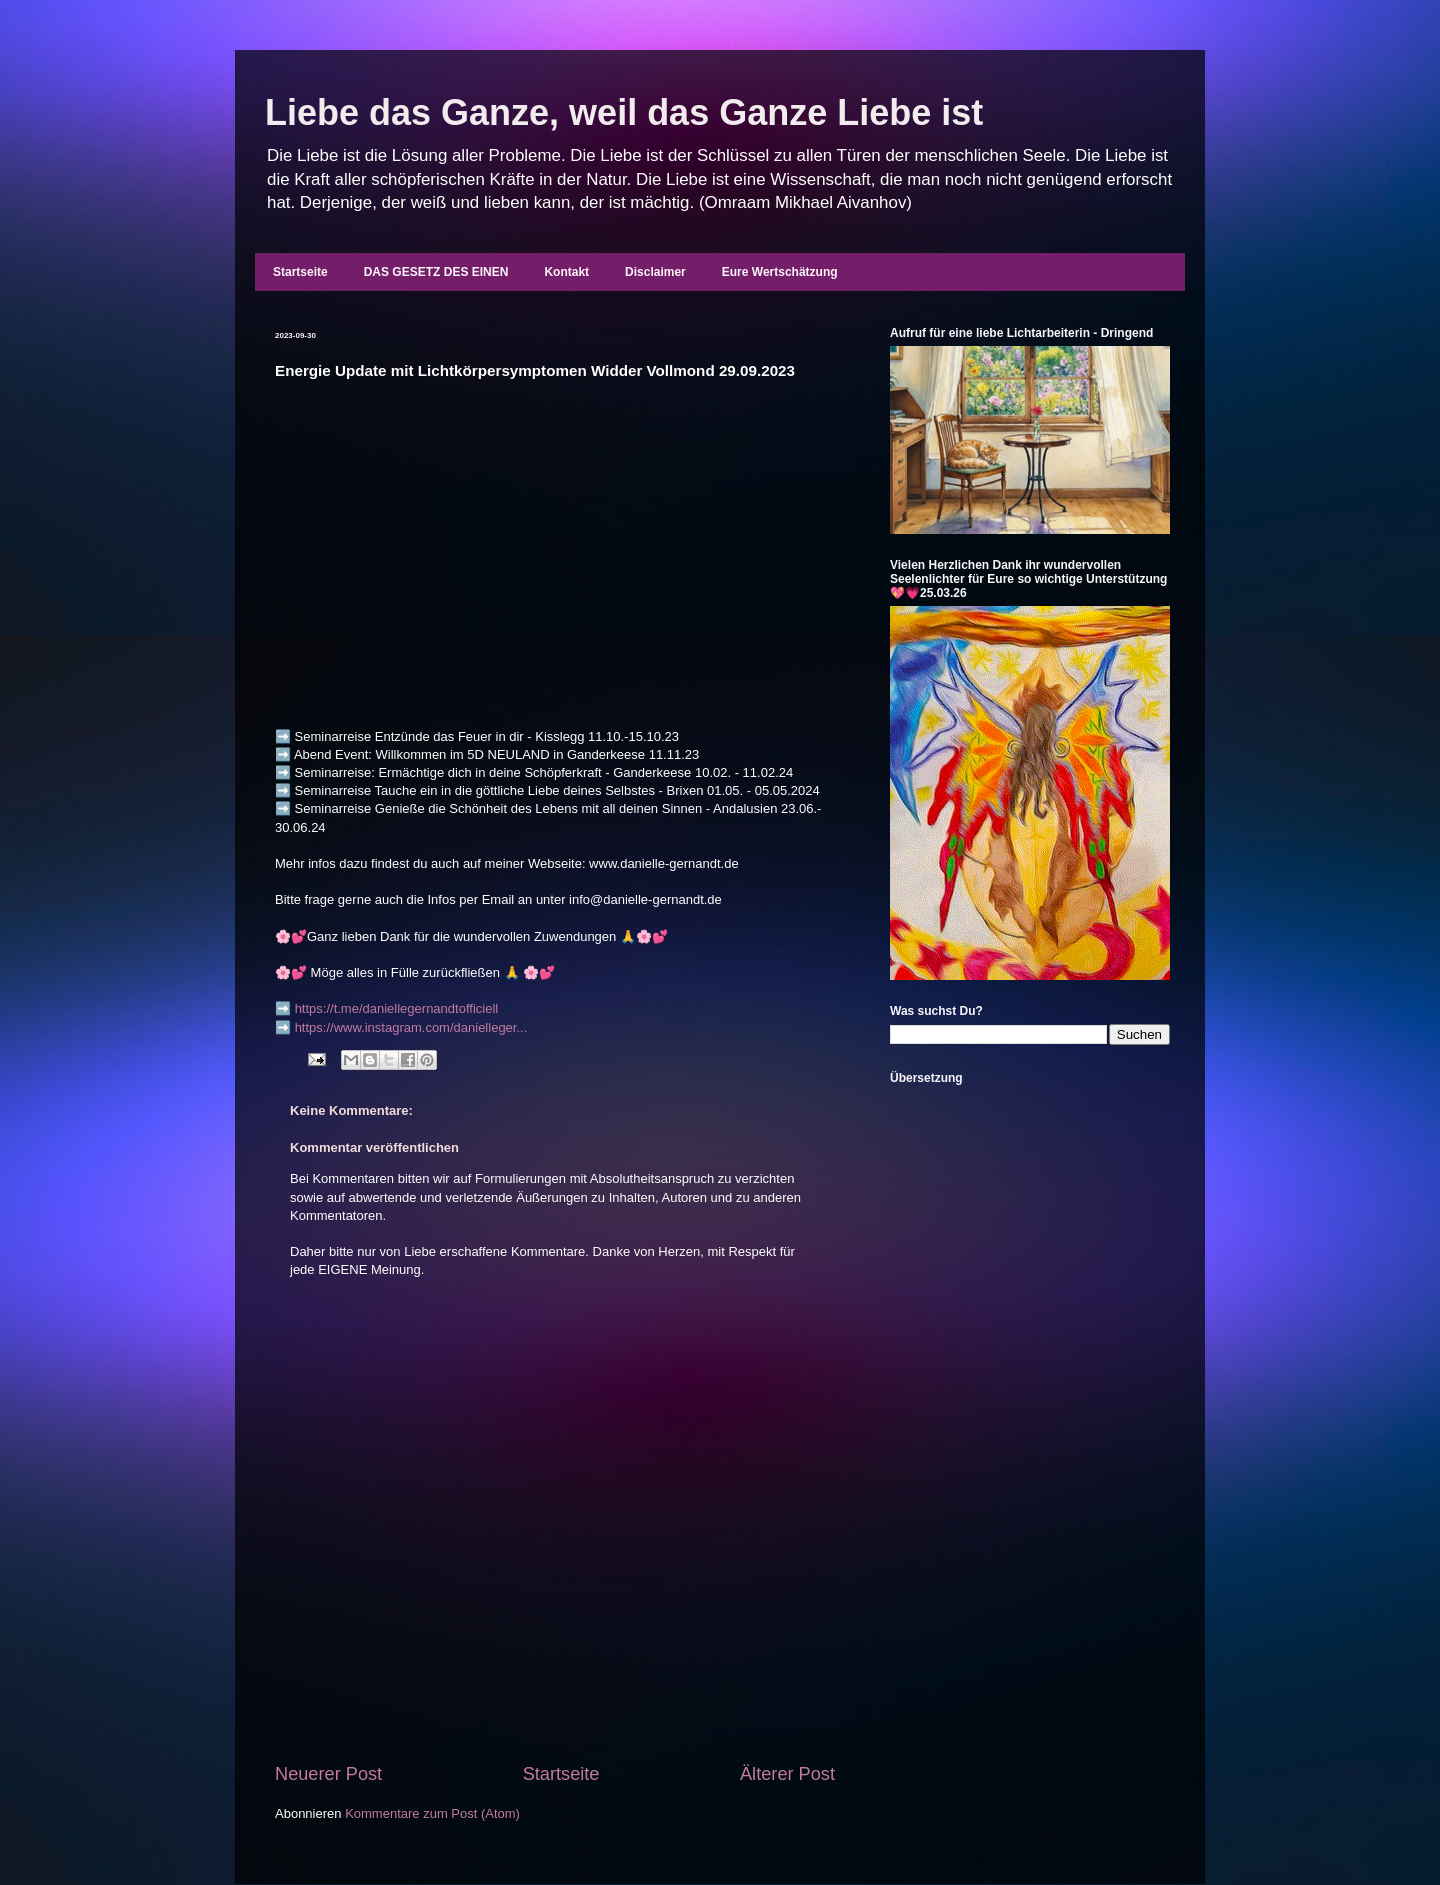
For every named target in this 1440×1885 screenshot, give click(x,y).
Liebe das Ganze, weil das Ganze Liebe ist (624, 112)
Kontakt (566, 272)
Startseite (300, 272)
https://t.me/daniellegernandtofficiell (397, 1008)
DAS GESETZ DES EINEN (436, 272)
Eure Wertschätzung (780, 272)
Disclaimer (655, 272)
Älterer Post (787, 1774)
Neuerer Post (328, 1774)
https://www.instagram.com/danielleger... (411, 1027)
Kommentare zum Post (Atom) (432, 1813)
